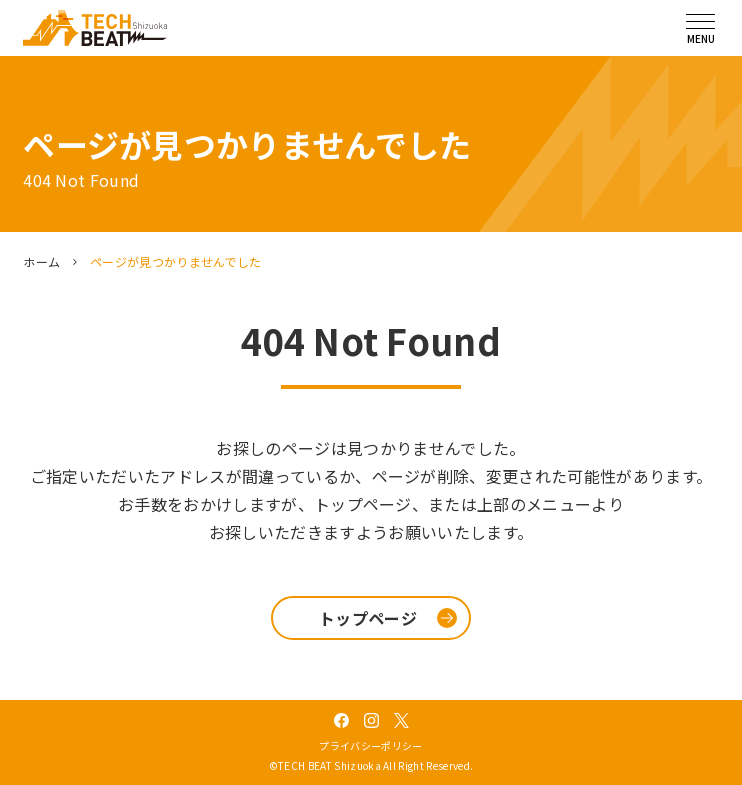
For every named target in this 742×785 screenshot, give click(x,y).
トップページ (368, 618)
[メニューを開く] (701, 28)
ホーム (41, 261)
